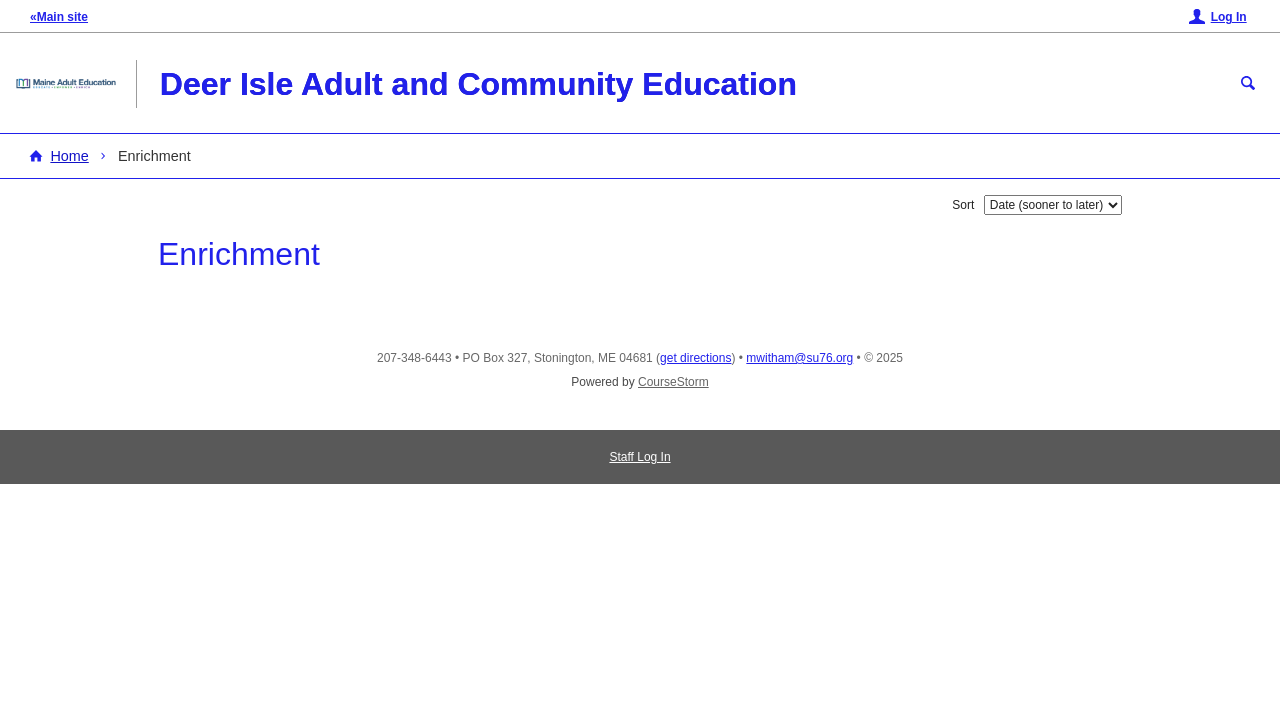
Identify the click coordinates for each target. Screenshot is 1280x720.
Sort (963, 205)
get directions (695, 358)
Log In (1229, 17)
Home (69, 156)
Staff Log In (639, 457)
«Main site (59, 17)
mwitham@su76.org (799, 358)
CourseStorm (673, 382)
